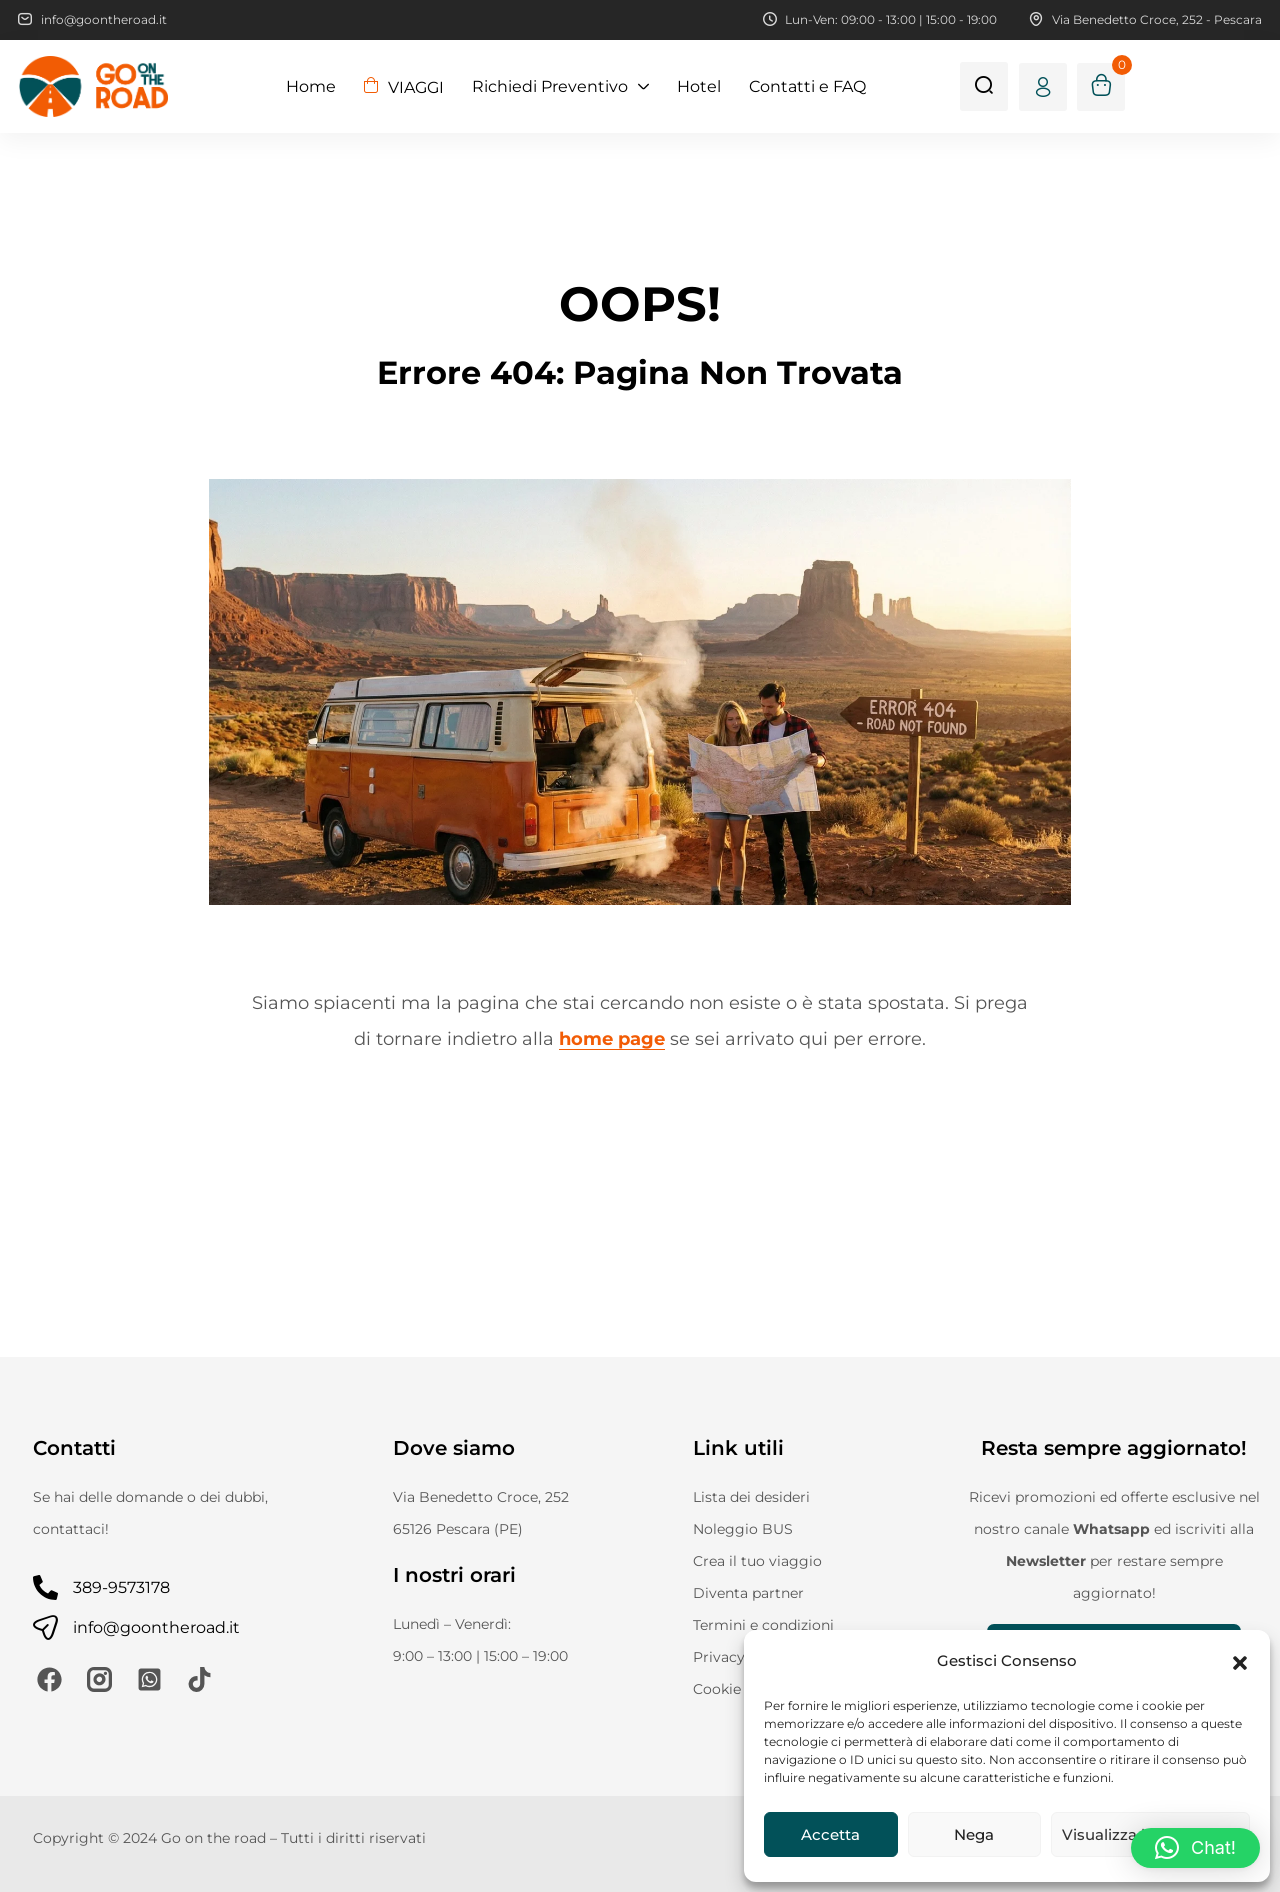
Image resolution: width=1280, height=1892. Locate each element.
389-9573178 (121, 1587)
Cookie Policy (740, 1689)
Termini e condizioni (763, 1625)
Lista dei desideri (751, 1497)
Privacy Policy (742, 1657)
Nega (974, 1834)
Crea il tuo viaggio (757, 1561)
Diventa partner (748, 1593)
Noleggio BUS (743, 1529)
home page (612, 1039)
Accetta (830, 1834)
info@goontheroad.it (156, 1627)
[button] (1240, 1661)
